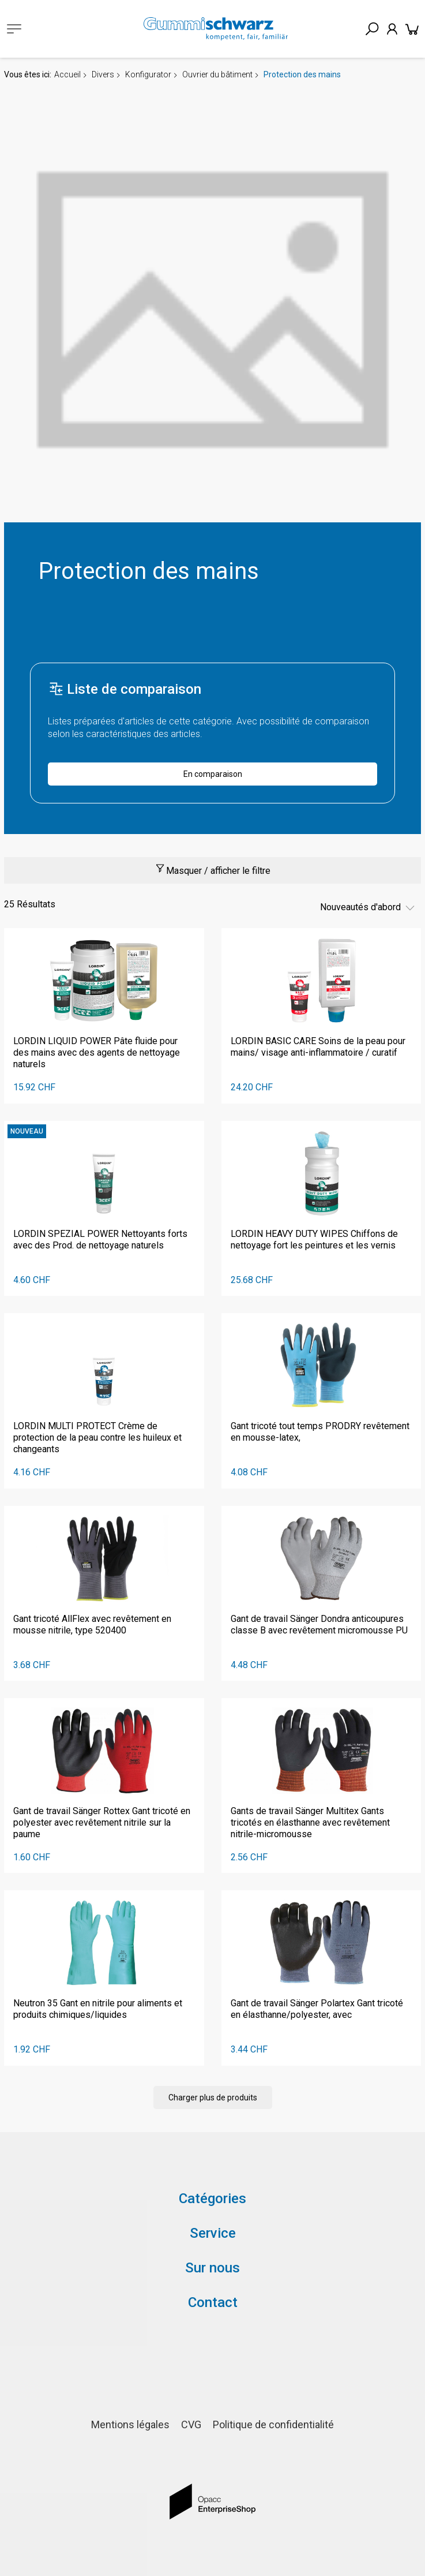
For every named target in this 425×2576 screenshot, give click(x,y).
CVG (191, 2424)
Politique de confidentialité (273, 2424)
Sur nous (212, 2268)
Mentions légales (130, 2424)
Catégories (212, 2198)
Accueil (67, 74)
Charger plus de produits (212, 2097)
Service (213, 2233)
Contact (213, 2302)
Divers (103, 74)
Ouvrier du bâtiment (217, 74)
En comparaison (212, 774)
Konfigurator (148, 74)
